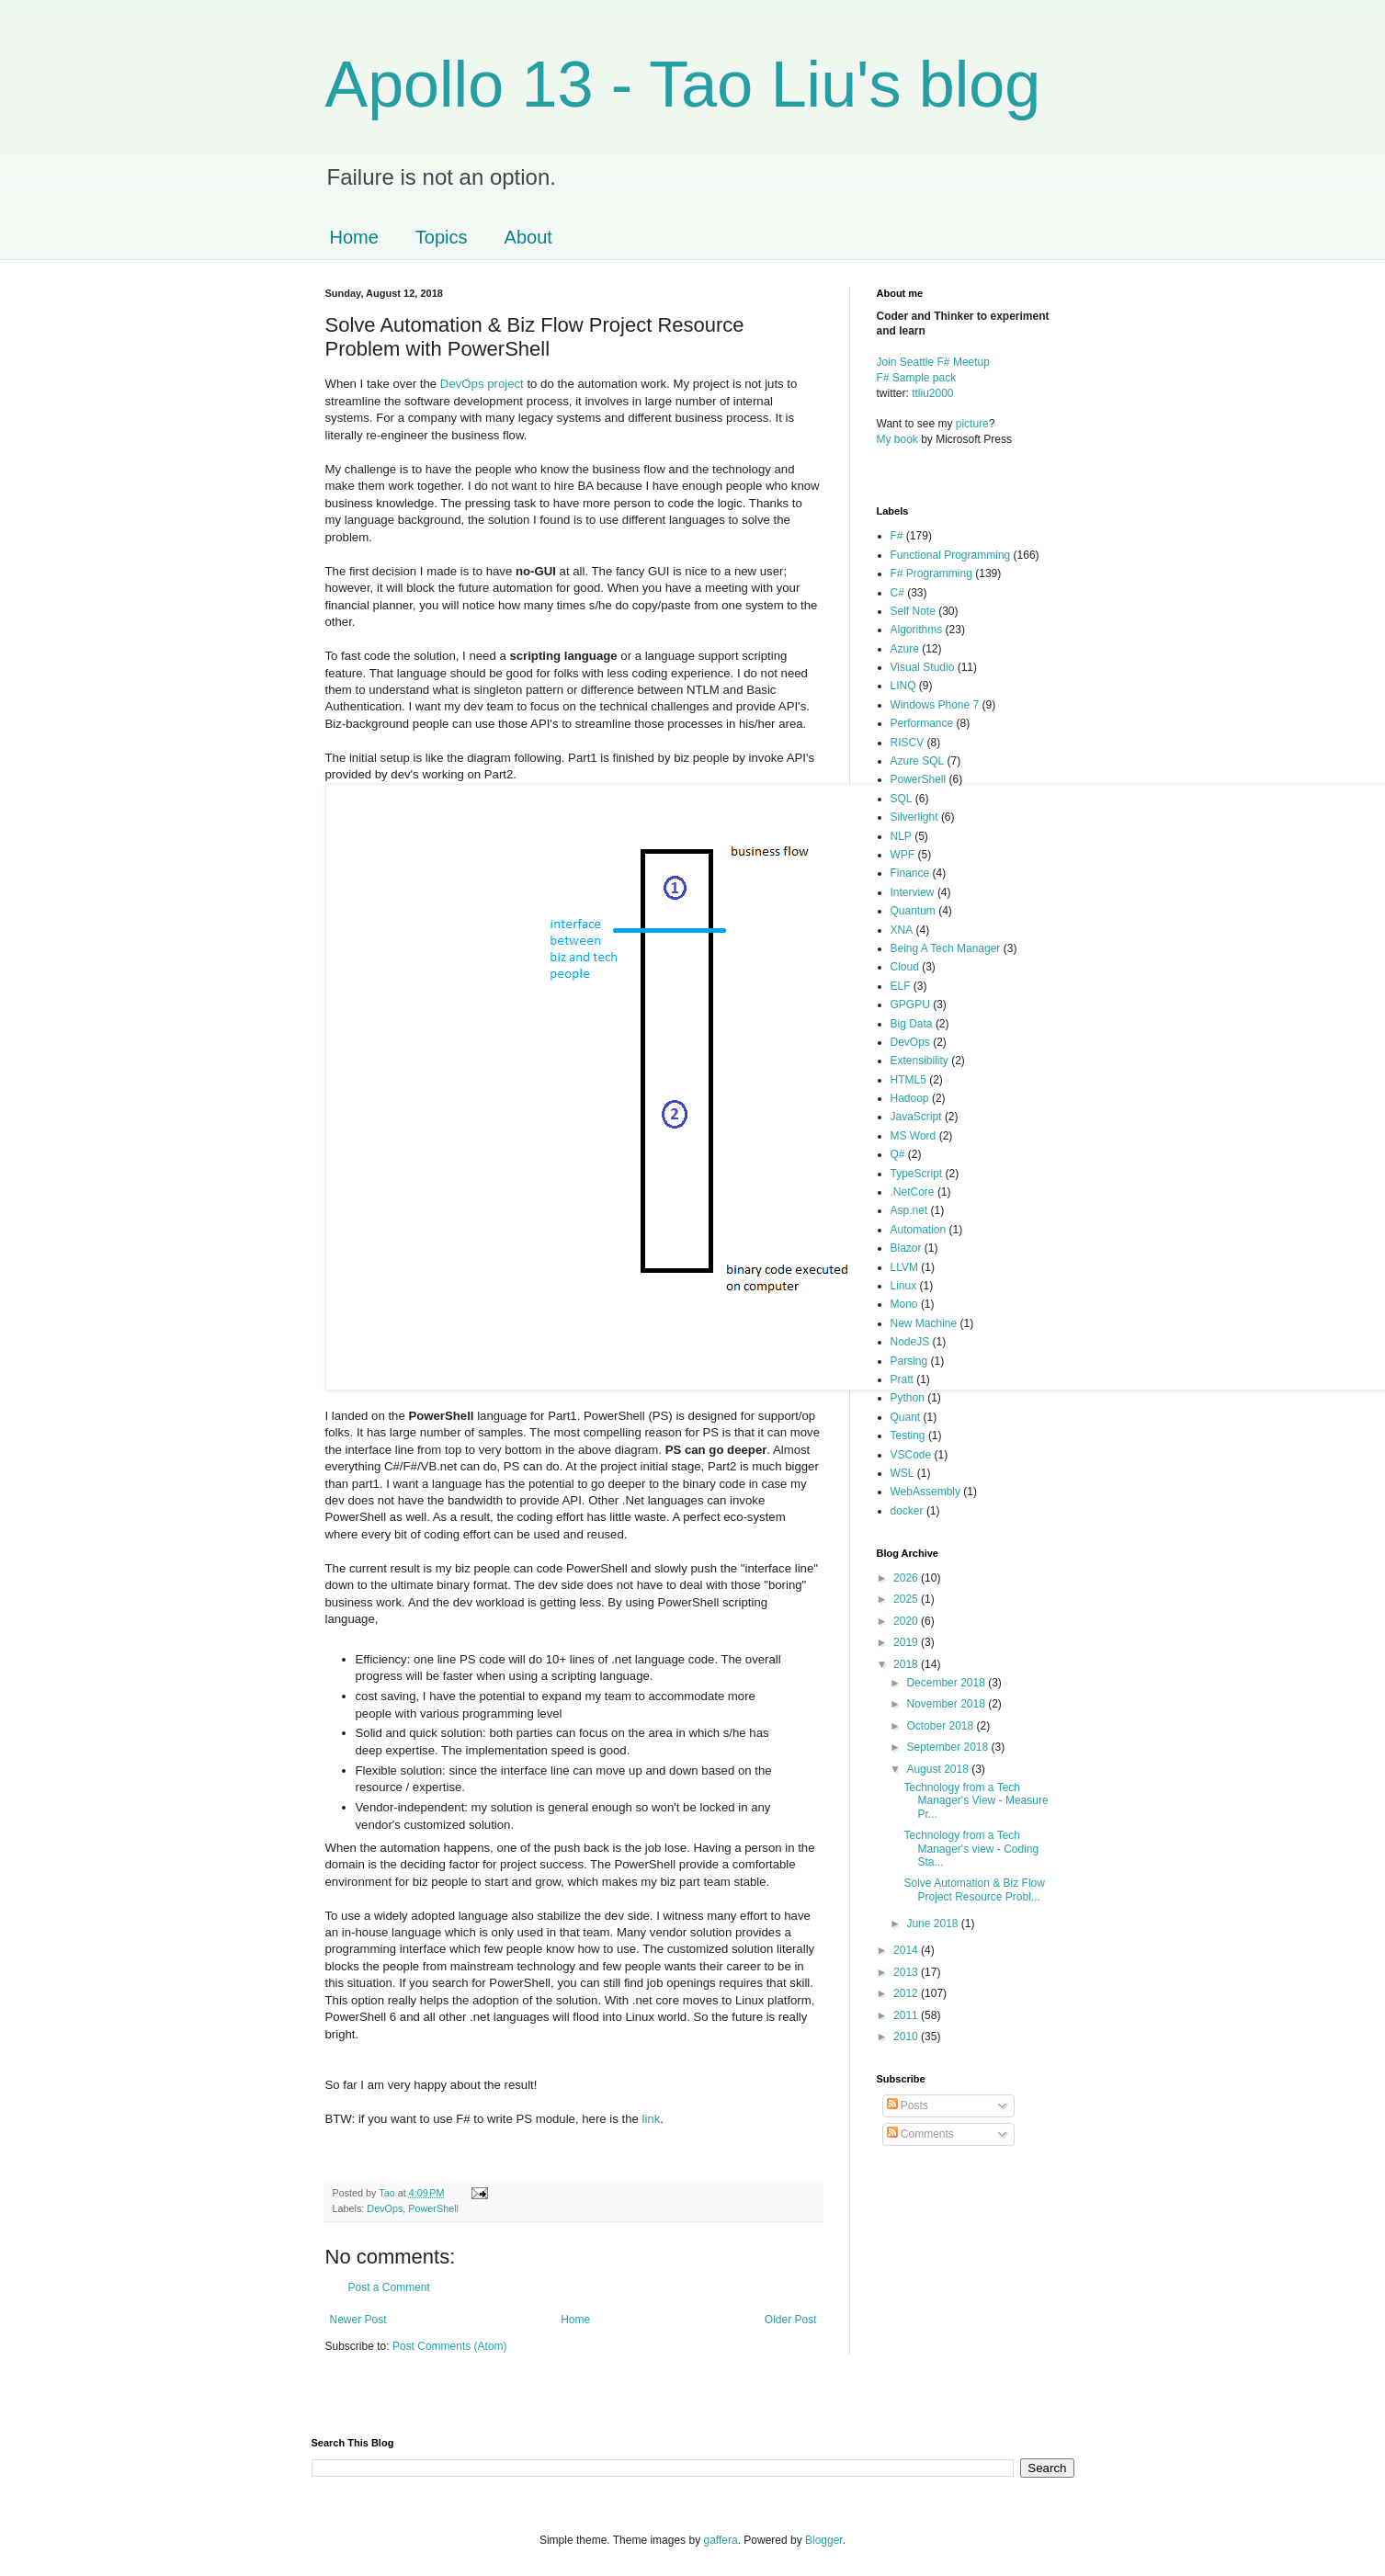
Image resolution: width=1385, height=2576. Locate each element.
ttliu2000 (932, 393)
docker (907, 1510)
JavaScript (916, 1116)
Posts (907, 2105)
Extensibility (919, 1060)
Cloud (905, 966)
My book (897, 439)
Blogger (824, 2540)
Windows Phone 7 (935, 704)
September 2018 (948, 1747)
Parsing (909, 1361)
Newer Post (358, 2319)
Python (908, 1397)
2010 (907, 2036)
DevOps (385, 2208)
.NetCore (913, 1192)
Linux (904, 1285)
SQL (902, 798)
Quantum (913, 910)
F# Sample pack (917, 377)
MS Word (914, 1135)
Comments (920, 2134)
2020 (907, 1621)
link (650, 2119)
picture (972, 423)
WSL (902, 1473)
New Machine (924, 1323)
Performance (922, 723)
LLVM (904, 1267)
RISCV (908, 742)
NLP (901, 836)
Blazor (906, 1248)
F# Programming (931, 573)
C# (897, 592)
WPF (903, 854)
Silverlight (914, 817)
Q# (898, 1154)
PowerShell (433, 2208)
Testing (908, 1435)
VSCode (911, 1454)
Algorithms (917, 629)
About (528, 237)
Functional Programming (951, 555)
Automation (919, 1229)
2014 (907, 1950)
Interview (913, 892)
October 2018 (941, 1725)
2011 (907, 2015)
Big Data (912, 1023)
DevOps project (482, 384)
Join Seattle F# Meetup (933, 362)
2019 (907, 1642)
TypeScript (917, 1173)
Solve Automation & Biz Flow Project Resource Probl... (973, 1889)
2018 (907, 1664)
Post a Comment (389, 2287)
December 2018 (947, 1682)
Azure (905, 648)
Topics (441, 237)
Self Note (913, 611)
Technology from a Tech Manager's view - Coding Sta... (971, 1848)
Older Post (791, 2319)
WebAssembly (925, 1491)
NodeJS (910, 1341)
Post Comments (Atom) (449, 2346)
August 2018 (938, 1769)
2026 (907, 1578)
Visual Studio (923, 667)
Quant (906, 1417)
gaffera (720, 2540)
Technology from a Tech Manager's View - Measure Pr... (975, 1801)
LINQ (903, 685)
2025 (907, 1599)
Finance (910, 873)
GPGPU (910, 1004)
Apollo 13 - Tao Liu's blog (683, 84)
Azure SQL (918, 761)
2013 (907, 1972)
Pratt (902, 1379)
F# (897, 535)
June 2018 (933, 1923)
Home (354, 237)
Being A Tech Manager (946, 948)
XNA (902, 930)
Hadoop (910, 1098)
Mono (904, 1304)
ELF (901, 986)
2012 (907, 1993)
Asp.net (909, 1210)
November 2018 (947, 1703)
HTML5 (908, 1079)
